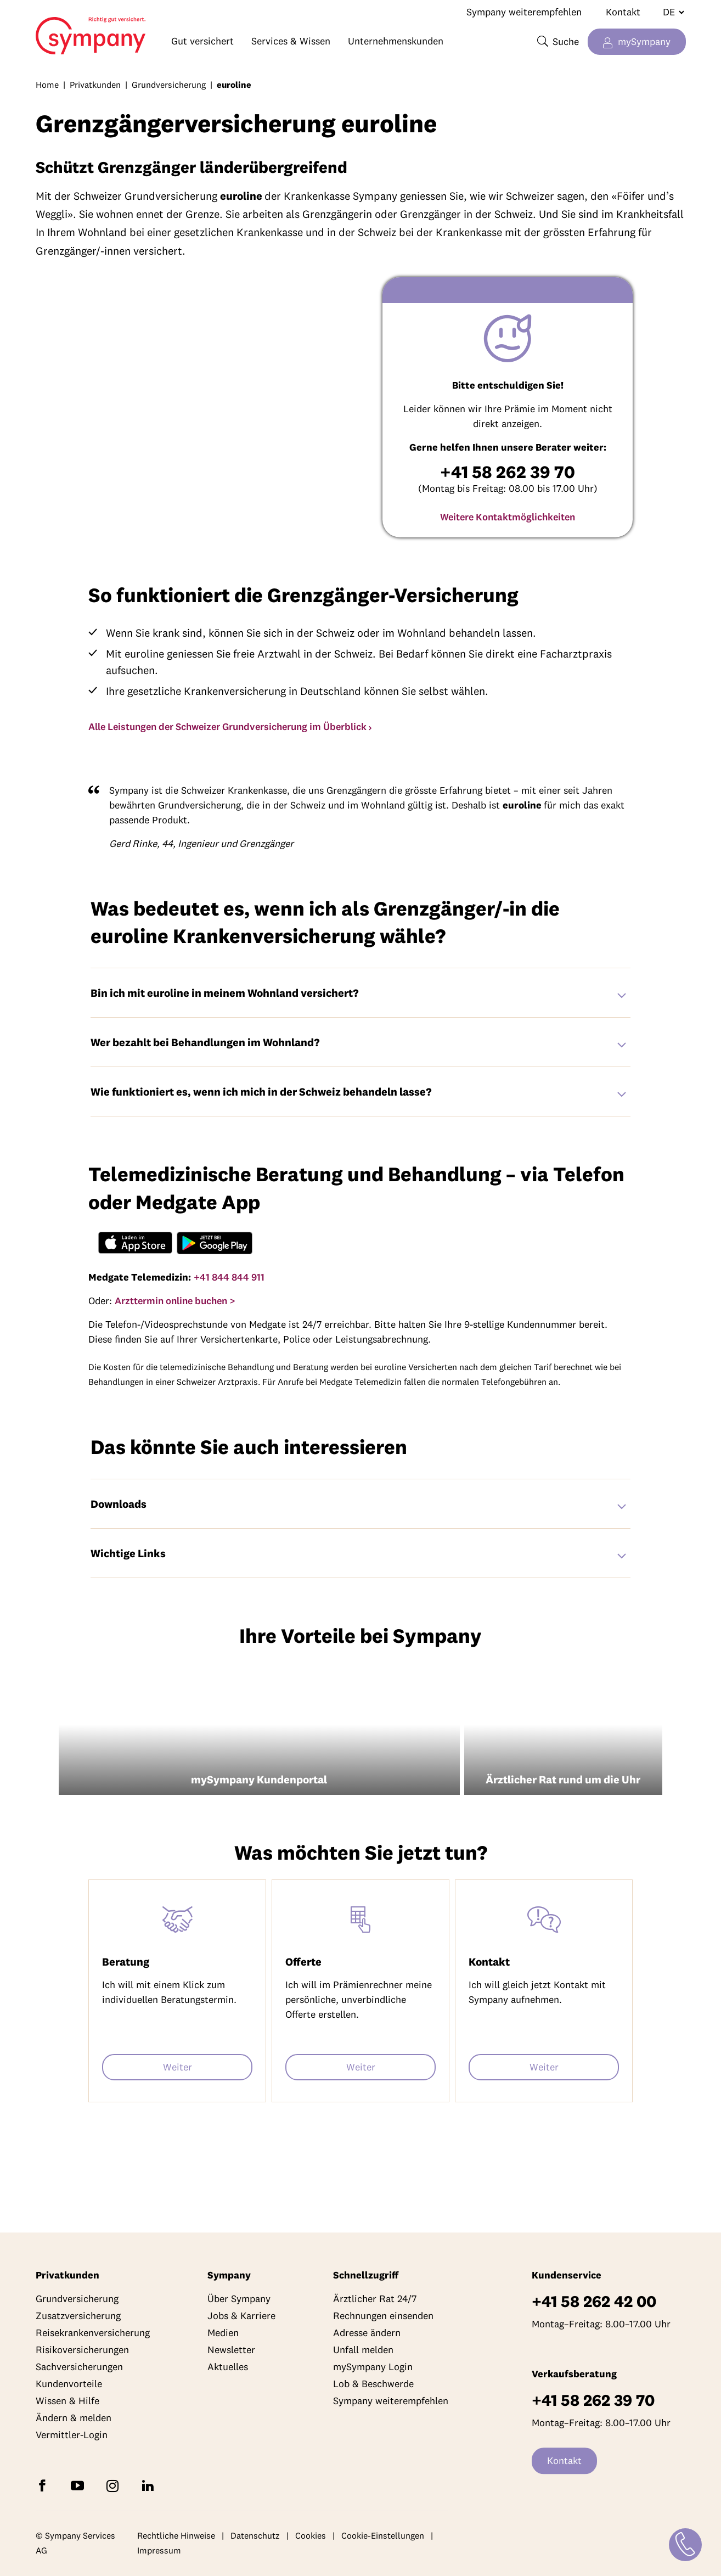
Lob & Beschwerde (373, 2384)
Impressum (159, 2550)
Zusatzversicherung (78, 2316)
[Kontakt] (685, 2539)
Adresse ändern (367, 2333)
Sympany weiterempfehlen (524, 11)
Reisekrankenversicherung (93, 2333)
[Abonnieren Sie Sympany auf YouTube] (79, 2485)
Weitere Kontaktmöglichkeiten (507, 516)
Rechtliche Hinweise (176, 2535)
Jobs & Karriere (241, 2316)
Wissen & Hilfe (67, 2401)
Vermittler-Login (72, 2435)
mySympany (644, 41)
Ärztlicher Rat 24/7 (374, 2299)
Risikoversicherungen (82, 2350)
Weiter (177, 2067)
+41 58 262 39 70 (593, 2400)
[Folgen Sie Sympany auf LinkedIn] (149, 2485)
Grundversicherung (169, 84)
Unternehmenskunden (395, 41)
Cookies (310, 2535)
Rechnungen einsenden (383, 2316)
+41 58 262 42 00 (594, 2302)
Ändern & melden (73, 2418)
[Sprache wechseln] (669, 12)
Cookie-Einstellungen (382, 2535)
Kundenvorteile (69, 2384)
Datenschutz (255, 2535)
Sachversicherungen (79, 2367)
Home (75, 30)
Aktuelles (227, 2367)
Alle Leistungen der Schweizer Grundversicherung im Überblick (227, 726)
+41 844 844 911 (229, 1277)
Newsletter (231, 2350)
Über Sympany (239, 2299)
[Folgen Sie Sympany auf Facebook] (44, 2485)
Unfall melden (363, 2350)
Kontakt (623, 11)
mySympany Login (373, 2367)
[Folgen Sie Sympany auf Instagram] (114, 2485)
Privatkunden (95, 84)
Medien (223, 2333)
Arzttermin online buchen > (175, 1300)
